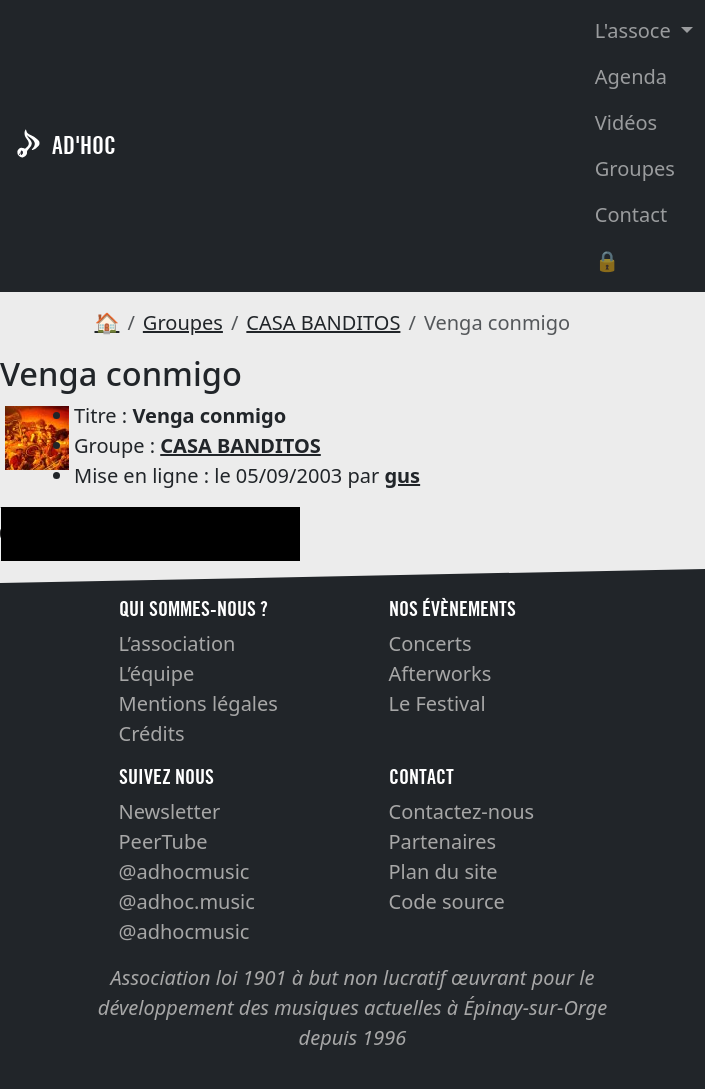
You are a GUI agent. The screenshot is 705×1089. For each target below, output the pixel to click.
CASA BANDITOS (323, 322)
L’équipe (157, 673)
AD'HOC (84, 145)
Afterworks (440, 673)
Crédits (152, 733)
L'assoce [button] (635, 30)
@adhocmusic (184, 871)
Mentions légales (198, 703)
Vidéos (626, 122)
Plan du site (443, 871)
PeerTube (163, 841)
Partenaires (443, 841)
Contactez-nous (462, 811)
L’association (177, 643)
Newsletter (170, 811)
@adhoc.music (187, 901)
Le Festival (437, 703)
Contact (631, 214)
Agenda (631, 76)
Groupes (635, 168)
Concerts (430, 643)
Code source (447, 901)
